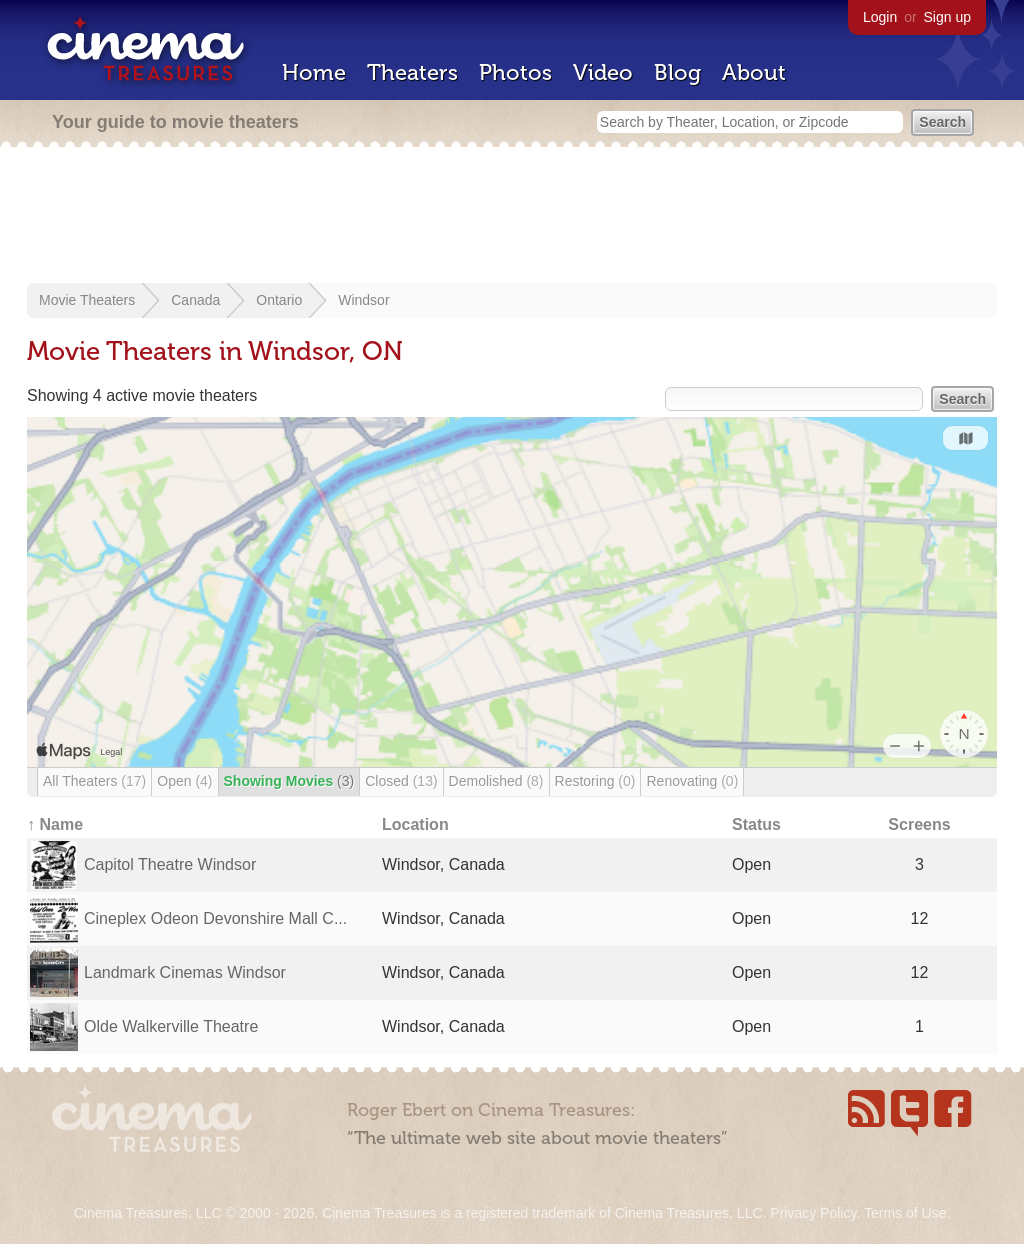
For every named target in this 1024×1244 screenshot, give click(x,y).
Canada (195, 300)
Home (314, 72)
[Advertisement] (512, 217)
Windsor (363, 300)
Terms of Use (905, 1213)
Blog (677, 72)
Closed (401, 781)
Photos (515, 72)
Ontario (279, 300)
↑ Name (55, 824)
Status (756, 824)
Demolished (496, 781)
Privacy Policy (813, 1213)
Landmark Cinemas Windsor (185, 972)
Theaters (412, 72)
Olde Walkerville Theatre (171, 1026)
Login (880, 17)
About (754, 72)
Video (603, 72)
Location (415, 824)
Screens (919, 824)
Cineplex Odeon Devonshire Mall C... (215, 918)
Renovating (692, 781)
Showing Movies (289, 781)
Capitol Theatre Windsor (170, 864)
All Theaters (94, 781)
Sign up (947, 17)
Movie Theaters (87, 300)
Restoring (595, 781)
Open (184, 781)
